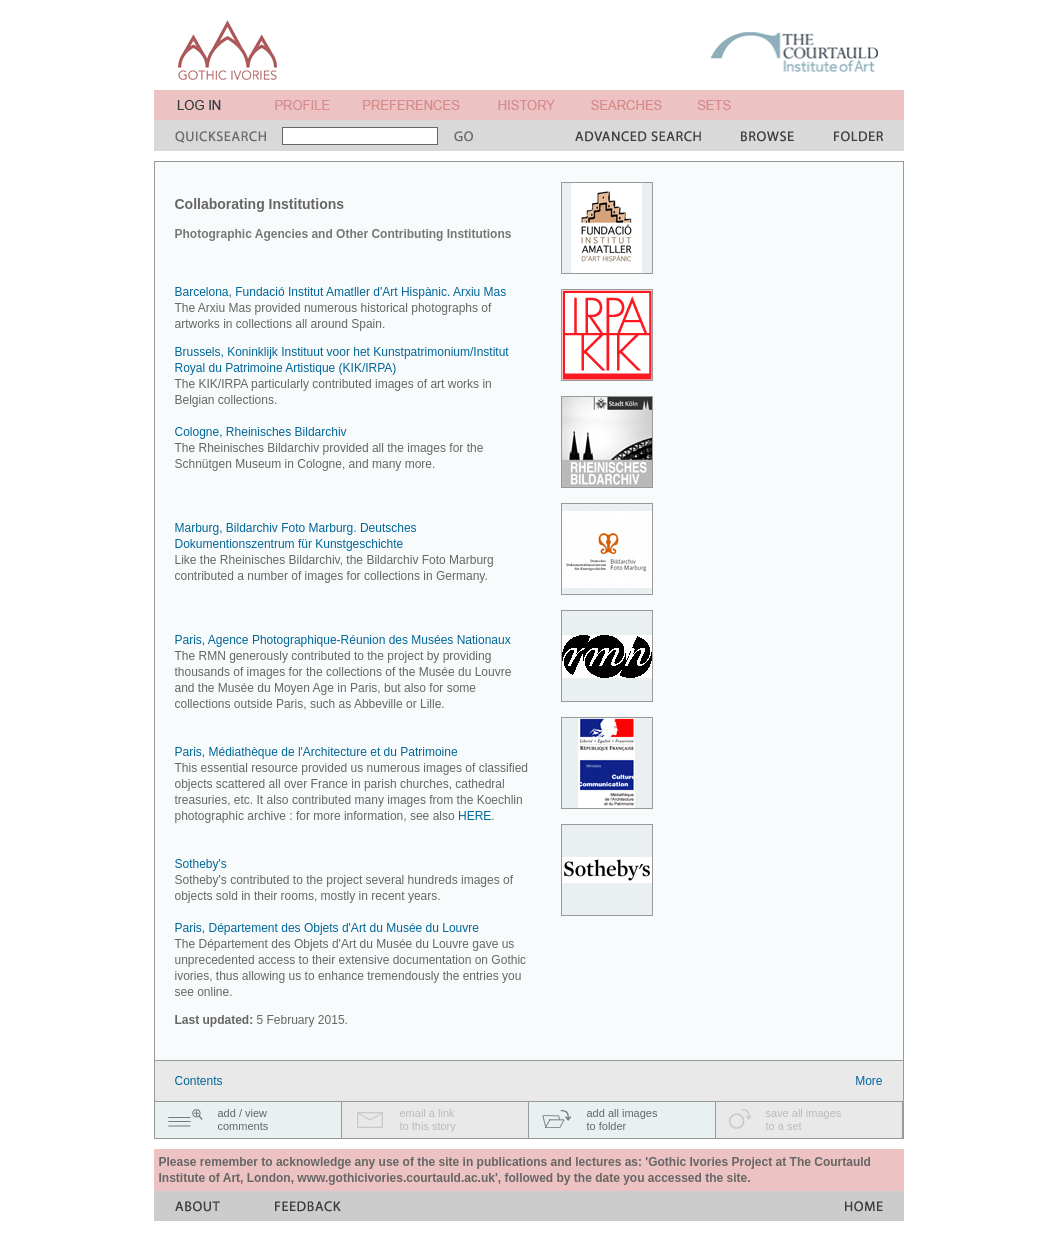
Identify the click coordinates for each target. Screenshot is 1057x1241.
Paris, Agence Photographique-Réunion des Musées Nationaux (343, 640)
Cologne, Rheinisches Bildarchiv (261, 432)
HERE (474, 816)
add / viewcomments (243, 1119)
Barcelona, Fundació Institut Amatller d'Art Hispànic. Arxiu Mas (341, 292)
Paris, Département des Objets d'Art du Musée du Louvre (327, 928)
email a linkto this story (428, 1119)
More (868, 1081)
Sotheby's (201, 864)
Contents (199, 1081)
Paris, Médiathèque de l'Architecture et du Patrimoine (316, 752)
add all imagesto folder (622, 1119)
